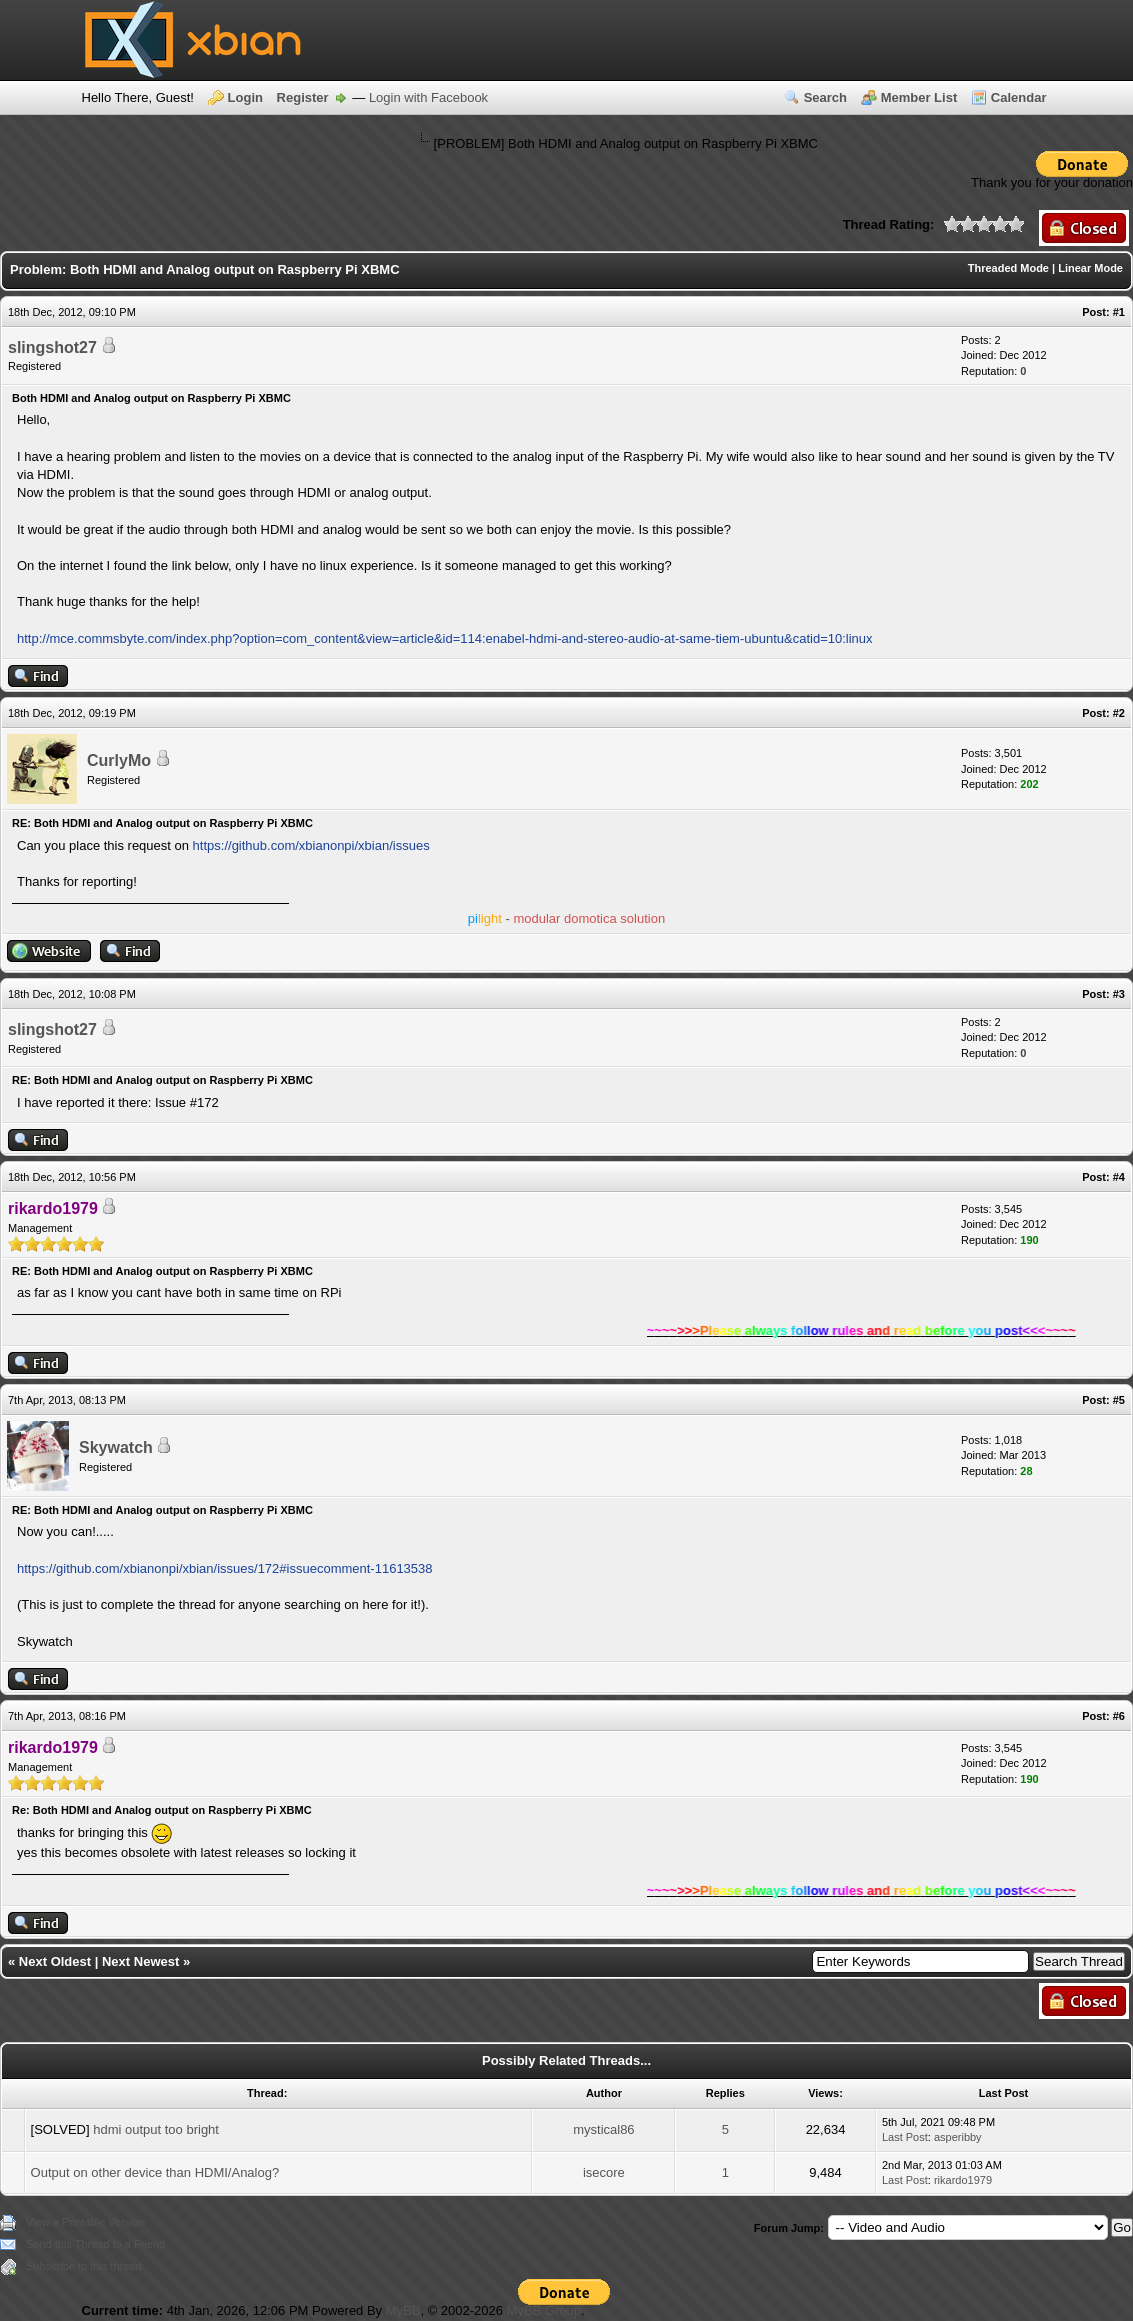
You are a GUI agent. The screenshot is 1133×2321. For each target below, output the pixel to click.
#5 (1119, 1400)
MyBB (403, 2310)
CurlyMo (119, 760)
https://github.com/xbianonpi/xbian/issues (311, 845)
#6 (1119, 1716)
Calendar (1019, 97)
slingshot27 (52, 347)
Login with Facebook (428, 97)
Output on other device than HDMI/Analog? (155, 2172)
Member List (919, 97)
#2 (1119, 713)
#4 (1119, 1177)
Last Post (905, 2137)
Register (303, 97)
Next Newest (140, 1961)
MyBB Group (544, 2310)
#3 (1119, 994)
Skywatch (116, 1447)
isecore (604, 2172)
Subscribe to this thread (84, 2266)
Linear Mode (1090, 268)
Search (825, 97)
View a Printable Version (85, 2222)
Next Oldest (55, 1961)
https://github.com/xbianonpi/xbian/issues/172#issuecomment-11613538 (225, 1568)
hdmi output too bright (156, 2129)
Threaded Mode (1008, 268)
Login (245, 97)
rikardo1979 (963, 2180)
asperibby (958, 2137)
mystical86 (603, 2129)
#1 (1119, 312)
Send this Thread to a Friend (95, 2244)
